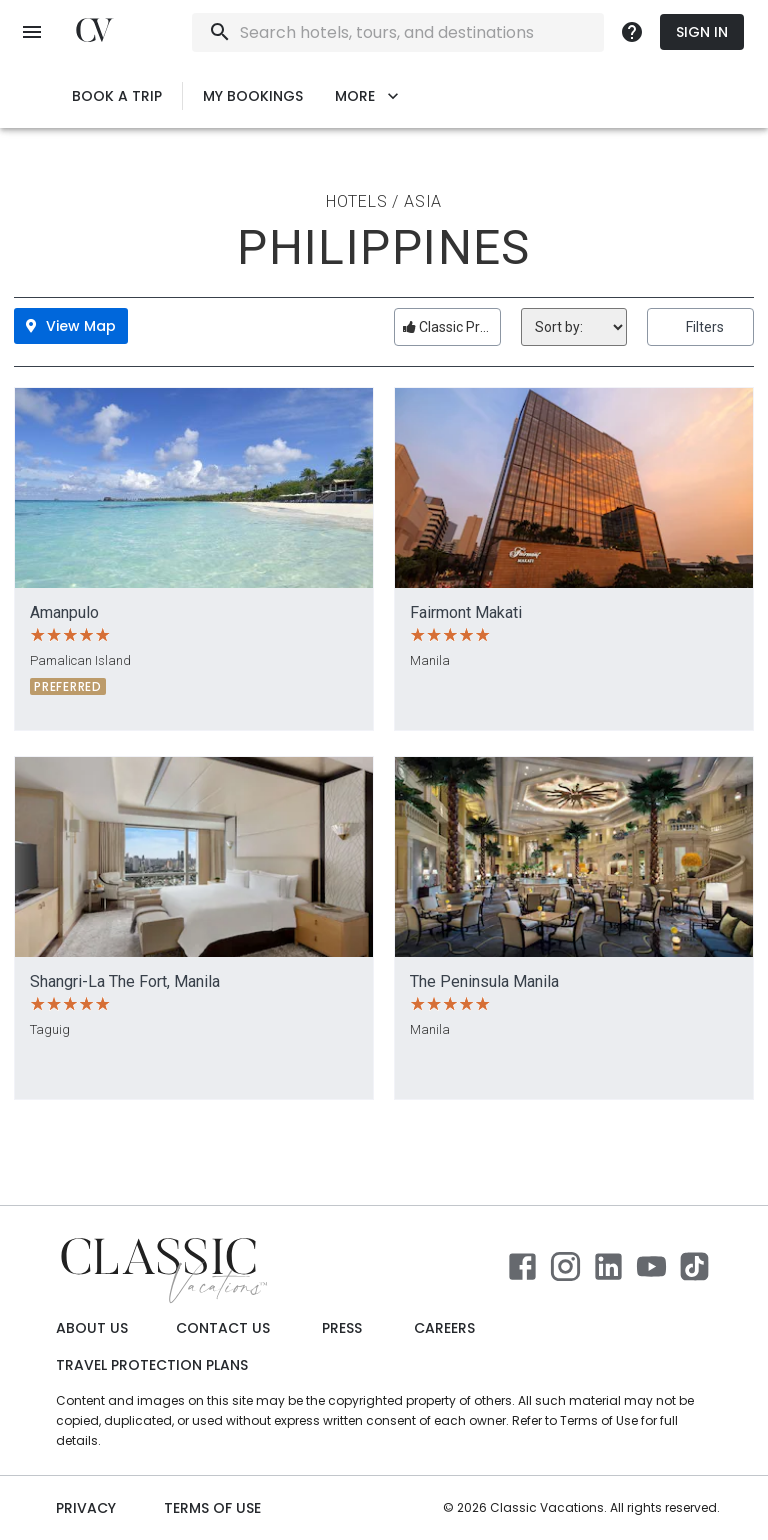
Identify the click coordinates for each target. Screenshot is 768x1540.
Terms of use (212, 1508)
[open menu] (32, 32)
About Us (92, 1328)
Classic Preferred (452, 327)
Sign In (702, 32)
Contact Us (223, 1328)
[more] (632, 32)
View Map (71, 326)
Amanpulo (64, 612)
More (367, 96)
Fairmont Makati (466, 612)
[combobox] (452, 32)
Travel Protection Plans (152, 1365)
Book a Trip (117, 96)
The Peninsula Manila (484, 981)
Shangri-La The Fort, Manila (125, 981)
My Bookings (253, 96)
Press (342, 1328)
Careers (444, 1328)
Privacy (86, 1508)
